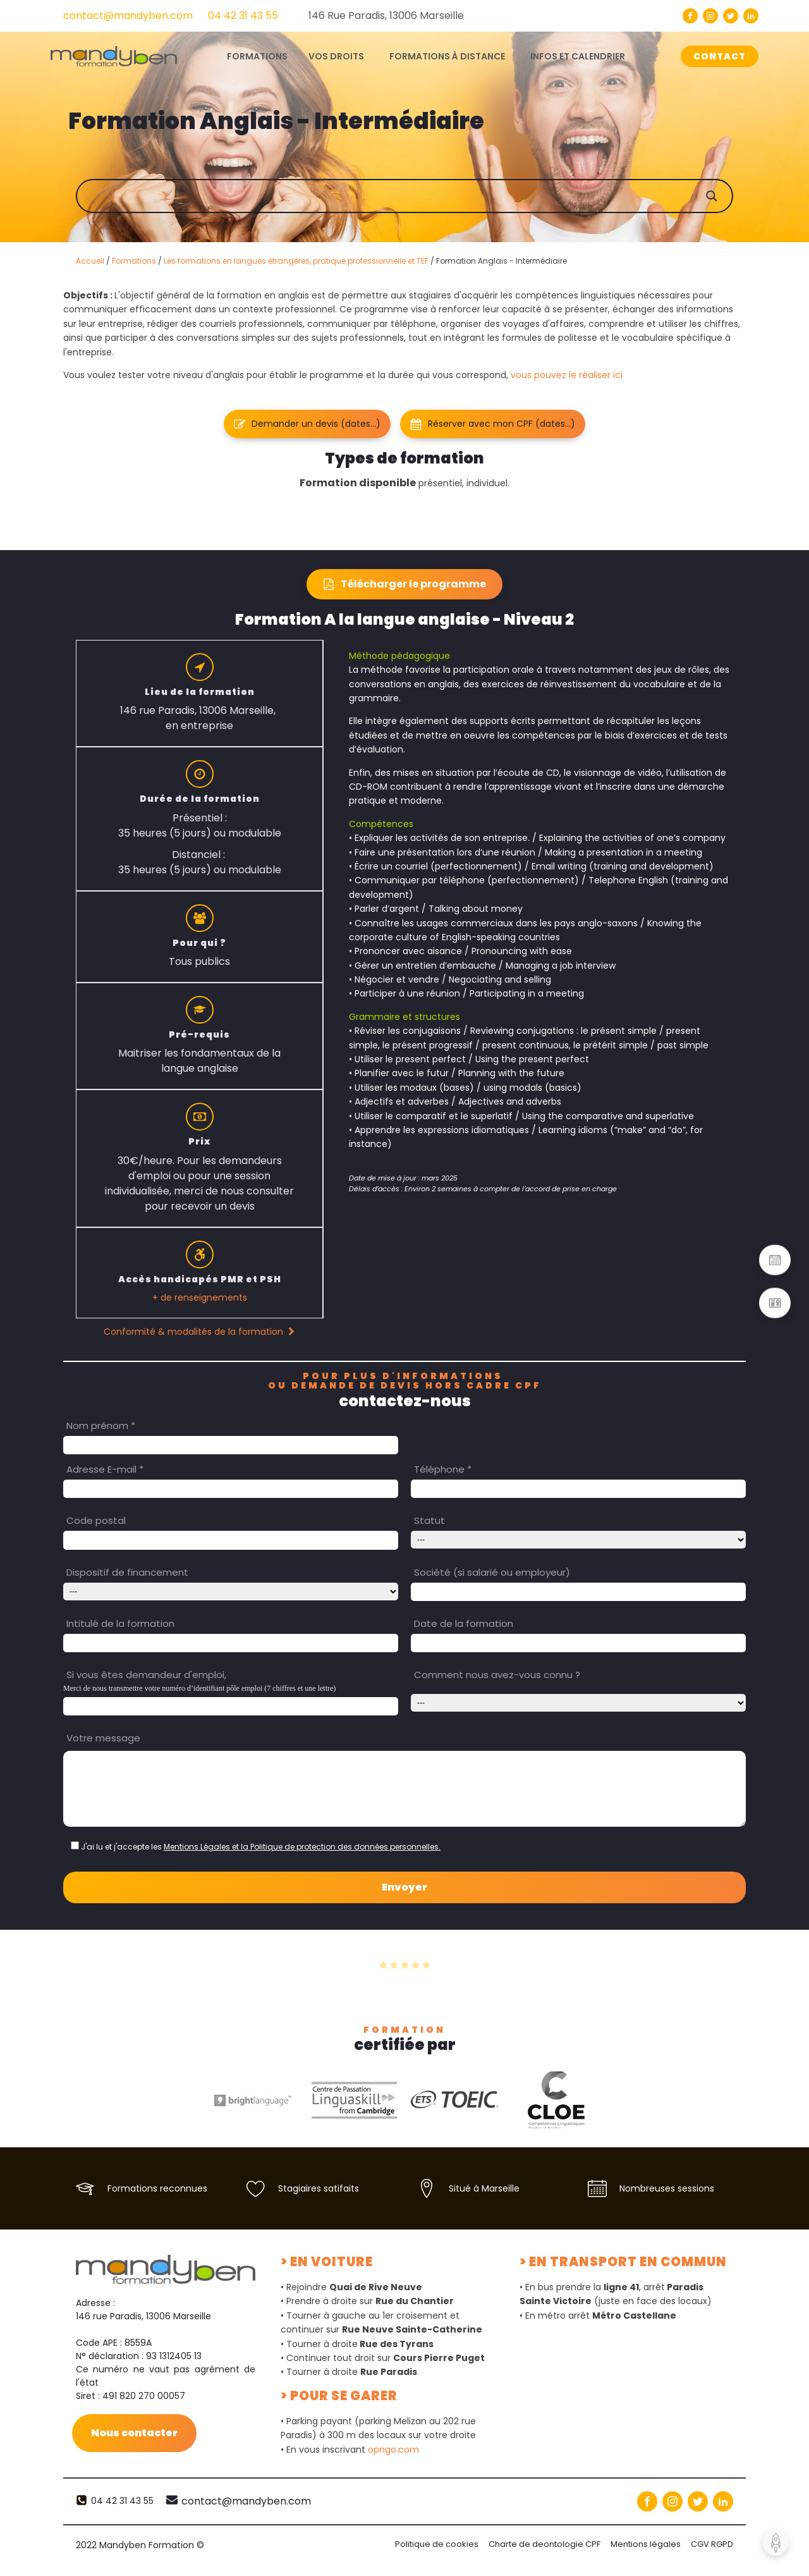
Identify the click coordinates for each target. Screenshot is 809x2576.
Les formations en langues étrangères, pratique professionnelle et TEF (296, 260)
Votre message (103, 1738)
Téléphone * (442, 1469)
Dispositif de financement (127, 1572)
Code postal (96, 1520)
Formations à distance (447, 56)
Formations (134, 260)
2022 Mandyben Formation (140, 2545)
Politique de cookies (436, 2544)
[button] (307, 424)
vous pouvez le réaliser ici (567, 375)
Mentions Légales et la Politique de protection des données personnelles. (302, 1846)
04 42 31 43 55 (243, 15)
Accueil (90, 260)
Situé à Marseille (484, 2188)
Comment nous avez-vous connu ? (497, 1674)
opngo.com (393, 2449)
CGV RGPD (712, 2544)
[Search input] (417, 196)
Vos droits (336, 56)
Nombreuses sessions (666, 2188)
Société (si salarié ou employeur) (492, 1572)
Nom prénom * (100, 1425)
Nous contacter (134, 2433)
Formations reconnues (157, 2188)
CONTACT (719, 56)
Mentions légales (646, 2544)
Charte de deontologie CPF (544, 2544)
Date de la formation (463, 1623)
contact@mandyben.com (128, 15)
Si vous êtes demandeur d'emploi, (146, 1674)
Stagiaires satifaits (318, 2188)
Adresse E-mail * (104, 1469)
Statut (429, 1520)
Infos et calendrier (577, 56)
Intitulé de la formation (120, 1623)
